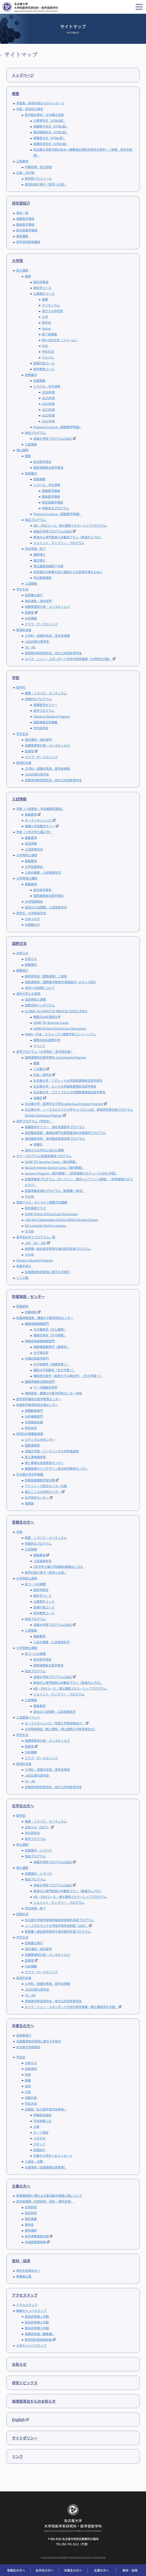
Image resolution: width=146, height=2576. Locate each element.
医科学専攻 (40, 282)
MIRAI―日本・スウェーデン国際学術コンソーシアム (60, 1034)
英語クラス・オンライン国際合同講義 (41, 1202)
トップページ (23, 75)
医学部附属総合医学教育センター (38, 1399)
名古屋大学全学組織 (29, 1474)
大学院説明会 (34, 866)
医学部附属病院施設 (38, 2339)
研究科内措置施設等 (29, 1434)
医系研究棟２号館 (37, 2322)
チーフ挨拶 (40, 2132)
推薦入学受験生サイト (40, 826)
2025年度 (48, 398)
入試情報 (31, 444)
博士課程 (22, 450)
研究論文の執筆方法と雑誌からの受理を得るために (67, 572)
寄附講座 (22, 236)
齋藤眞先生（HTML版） (49, 138)
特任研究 (31, 1428)
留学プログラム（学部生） (34, 1121)
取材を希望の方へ (28, 2270)
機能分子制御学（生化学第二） (54, 1370)
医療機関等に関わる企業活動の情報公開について (49, 2195)
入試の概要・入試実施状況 (43, 872)
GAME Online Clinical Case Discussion (59, 1028)
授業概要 (39, 380)
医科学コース (42, 288)
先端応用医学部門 (37, 1358)
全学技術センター (37, 1497)
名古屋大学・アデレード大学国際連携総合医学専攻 (67, 1080)
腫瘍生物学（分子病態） (49, 1335)
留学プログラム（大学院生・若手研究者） (44, 1051)
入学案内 (39, 1069)
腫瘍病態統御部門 (37, 1323)
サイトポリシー (24, 2438)
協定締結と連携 (35, 999)
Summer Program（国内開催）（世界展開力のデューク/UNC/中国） (71, 1173)
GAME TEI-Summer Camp (51, 1022)
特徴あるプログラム (55, 508)
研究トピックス (24, 2382)
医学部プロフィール (38, 178)
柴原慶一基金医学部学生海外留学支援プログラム (58, 1248)
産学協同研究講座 (28, 242)
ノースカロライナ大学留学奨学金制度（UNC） (56, 1925)
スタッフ (39, 2144)
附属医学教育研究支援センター (37, 1405)
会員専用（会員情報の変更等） (46, 2167)
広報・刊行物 (25, 172)
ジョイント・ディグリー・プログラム (58, 543)
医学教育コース (43, 369)
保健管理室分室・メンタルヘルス (47, 606)
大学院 (17, 260)
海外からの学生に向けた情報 (44, 1150)
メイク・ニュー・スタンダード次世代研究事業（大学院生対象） (68, 659)
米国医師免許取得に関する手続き (47, 1272)
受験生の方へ (16, 2570)
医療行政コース (43, 363)
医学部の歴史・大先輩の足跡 (44, 115)
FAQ (45, 346)
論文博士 (39, 560)
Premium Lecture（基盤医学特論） (57, 427)
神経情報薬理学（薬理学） (51, 1347)
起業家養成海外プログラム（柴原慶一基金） (55, 1190)
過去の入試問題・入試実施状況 (46, 907)
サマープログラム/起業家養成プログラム (43, 1156)
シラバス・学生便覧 (46, 386)
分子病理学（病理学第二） (51, 1364)
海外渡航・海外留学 (38, 601)
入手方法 (39, 2138)
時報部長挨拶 (42, 2115)
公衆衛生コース (43, 293)
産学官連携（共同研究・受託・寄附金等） (44, 2201)
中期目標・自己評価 (38, 167)
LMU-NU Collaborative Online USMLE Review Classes (61, 1219)
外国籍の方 (32, 924)
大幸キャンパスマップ (31, 2345)
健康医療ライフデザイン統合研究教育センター (56, 1468)
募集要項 (31, 814)
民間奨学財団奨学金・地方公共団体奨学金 (53, 653)
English (18, 2419)
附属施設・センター (28, 1296)
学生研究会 (40, 728)
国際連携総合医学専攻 (48, 467)
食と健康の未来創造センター (44, 1463)
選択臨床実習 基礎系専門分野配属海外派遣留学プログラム (65, 1133)
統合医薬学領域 (26, 230)
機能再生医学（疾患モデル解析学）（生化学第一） (67, 1376)
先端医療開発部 (35, 2242)
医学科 (20, 687)
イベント (39, 1046)
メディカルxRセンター (40, 1439)
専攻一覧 (22, 213)
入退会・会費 (34, 2161)
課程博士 (39, 554)
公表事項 (22, 161)
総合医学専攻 (42, 462)
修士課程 (22, 270)
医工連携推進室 (35, 1457)
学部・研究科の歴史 (29, 109)
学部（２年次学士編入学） (34, 832)
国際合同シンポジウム (40, 1005)
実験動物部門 (34, 1410)
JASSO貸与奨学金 (37, 641)
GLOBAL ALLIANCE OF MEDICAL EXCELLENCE (56, 1011)
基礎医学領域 (25, 218)
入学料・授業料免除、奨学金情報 (47, 635)
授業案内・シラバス (38, 1850)
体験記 (37, 1098)
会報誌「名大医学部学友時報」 (46, 2109)
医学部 (20, 1815)
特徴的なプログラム (38, 699)
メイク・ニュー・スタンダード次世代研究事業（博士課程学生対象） (71, 2007)
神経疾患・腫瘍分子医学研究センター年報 (53, 1393)
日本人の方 (32, 919)
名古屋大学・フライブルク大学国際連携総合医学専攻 (69, 1092)
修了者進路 (49, 334)
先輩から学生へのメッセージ (52, 2155)
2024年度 (48, 404)
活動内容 (31, 2097)
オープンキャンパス (38, 820)
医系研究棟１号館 (37, 2316)
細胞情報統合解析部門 (40, 1381)
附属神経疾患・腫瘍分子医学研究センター (44, 1318)
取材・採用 (129, 2570)
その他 (29, 1196)
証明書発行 (23, 2035)
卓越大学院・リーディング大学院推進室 (52, 1451)
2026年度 (48, 392)
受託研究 (31, 2213)
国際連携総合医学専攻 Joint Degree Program (55, 1057)
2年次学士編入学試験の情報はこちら (58, 1566)
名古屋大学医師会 (28, 2047)
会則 (28, 2086)
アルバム (48, 357)
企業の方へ (101, 2570)
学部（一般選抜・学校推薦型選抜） (40, 808)
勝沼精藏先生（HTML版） (50, 132)
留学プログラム (43, 710)
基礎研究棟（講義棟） (40, 2334)
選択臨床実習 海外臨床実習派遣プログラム (55, 1138)
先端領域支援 (34, 1422)
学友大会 (31, 2103)
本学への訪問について (40, 988)
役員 (28, 2074)
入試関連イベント (28, 1717)
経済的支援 (23, 630)
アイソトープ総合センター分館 (46, 1486)
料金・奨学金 (42, 1075)
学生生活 (48, 351)
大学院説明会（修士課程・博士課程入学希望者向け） (61, 1729)
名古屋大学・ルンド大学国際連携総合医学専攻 (64, 1086)
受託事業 (31, 2219)
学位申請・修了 (35, 548)
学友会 (20, 2057)
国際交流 (19, 943)
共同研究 (31, 2207)
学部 (15, 677)
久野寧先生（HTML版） (49, 120)
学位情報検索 (42, 577)
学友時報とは (42, 2121)
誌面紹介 (39, 2150)
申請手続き (23, 1266)
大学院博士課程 (26, 878)
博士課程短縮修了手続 (48, 566)
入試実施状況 (34, 849)
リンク (17, 2456)
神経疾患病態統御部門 (40, 1341)
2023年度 (48, 409)
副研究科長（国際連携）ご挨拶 (46, 976)
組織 (28, 2080)
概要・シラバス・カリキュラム (46, 693)
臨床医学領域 (25, 224)
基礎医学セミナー (45, 705)
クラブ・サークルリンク (41, 624)
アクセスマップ (24, 2295)
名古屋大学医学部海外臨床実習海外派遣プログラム (59, 1920)
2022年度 (48, 415)
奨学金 (46, 322)
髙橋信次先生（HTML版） (50, 144)
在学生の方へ (45, 2570)
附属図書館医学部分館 (40, 1480)
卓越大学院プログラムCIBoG (52, 438)
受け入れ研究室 (52, 311)
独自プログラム (35, 433)
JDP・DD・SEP (35, 1243)
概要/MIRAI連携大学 (46, 1040)
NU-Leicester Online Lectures (45, 1225)
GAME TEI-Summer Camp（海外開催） (51, 1161)
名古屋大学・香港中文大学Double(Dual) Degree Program (64, 1104)
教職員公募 (23, 2276)
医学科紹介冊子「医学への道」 (46, 184)
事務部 (29, 1503)
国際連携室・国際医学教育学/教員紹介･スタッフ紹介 (60, 982)
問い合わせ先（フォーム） (60, 340)
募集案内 (31, 964)
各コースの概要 (35, 1584)
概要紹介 (22, 970)
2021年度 (48, 421)
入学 (45, 317)
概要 (15, 93)
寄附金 (29, 2224)
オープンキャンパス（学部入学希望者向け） (55, 1723)
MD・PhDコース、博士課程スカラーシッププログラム (70, 525)
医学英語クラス (35, 1208)
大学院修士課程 (26, 855)
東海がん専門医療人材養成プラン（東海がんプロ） (67, 537)
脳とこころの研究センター (43, 1492)
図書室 (29, 612)
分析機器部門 (34, 1416)
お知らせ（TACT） (37, 1827)
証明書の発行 (34, 595)
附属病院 (22, 1306)
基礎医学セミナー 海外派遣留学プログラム (55, 1127)
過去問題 (31, 843)
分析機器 (31, 618)
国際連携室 (32, 1445)
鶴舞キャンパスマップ (31, 2310)
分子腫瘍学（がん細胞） (49, 1329)
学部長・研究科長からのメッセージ (40, 103)
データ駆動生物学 (45, 1387)
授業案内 (31, 375)
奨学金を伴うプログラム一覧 (35, 1237)
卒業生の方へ (73, 2570)
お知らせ (22, 953)
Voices (46, 328)
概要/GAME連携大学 (47, 1017)
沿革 (28, 2092)
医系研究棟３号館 (37, 2328)
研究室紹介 (21, 203)
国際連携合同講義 (45, 722)
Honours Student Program (51, 716)
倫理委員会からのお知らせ (34, 2401)
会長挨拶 (31, 2068)
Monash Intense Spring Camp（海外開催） (54, 1167)
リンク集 (22, 1277)
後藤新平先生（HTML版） (50, 126)
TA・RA (30, 647)
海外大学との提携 (28, 993)
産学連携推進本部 (37, 2236)
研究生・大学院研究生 (31, 913)
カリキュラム (51, 305)
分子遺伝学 (40, 1352)
